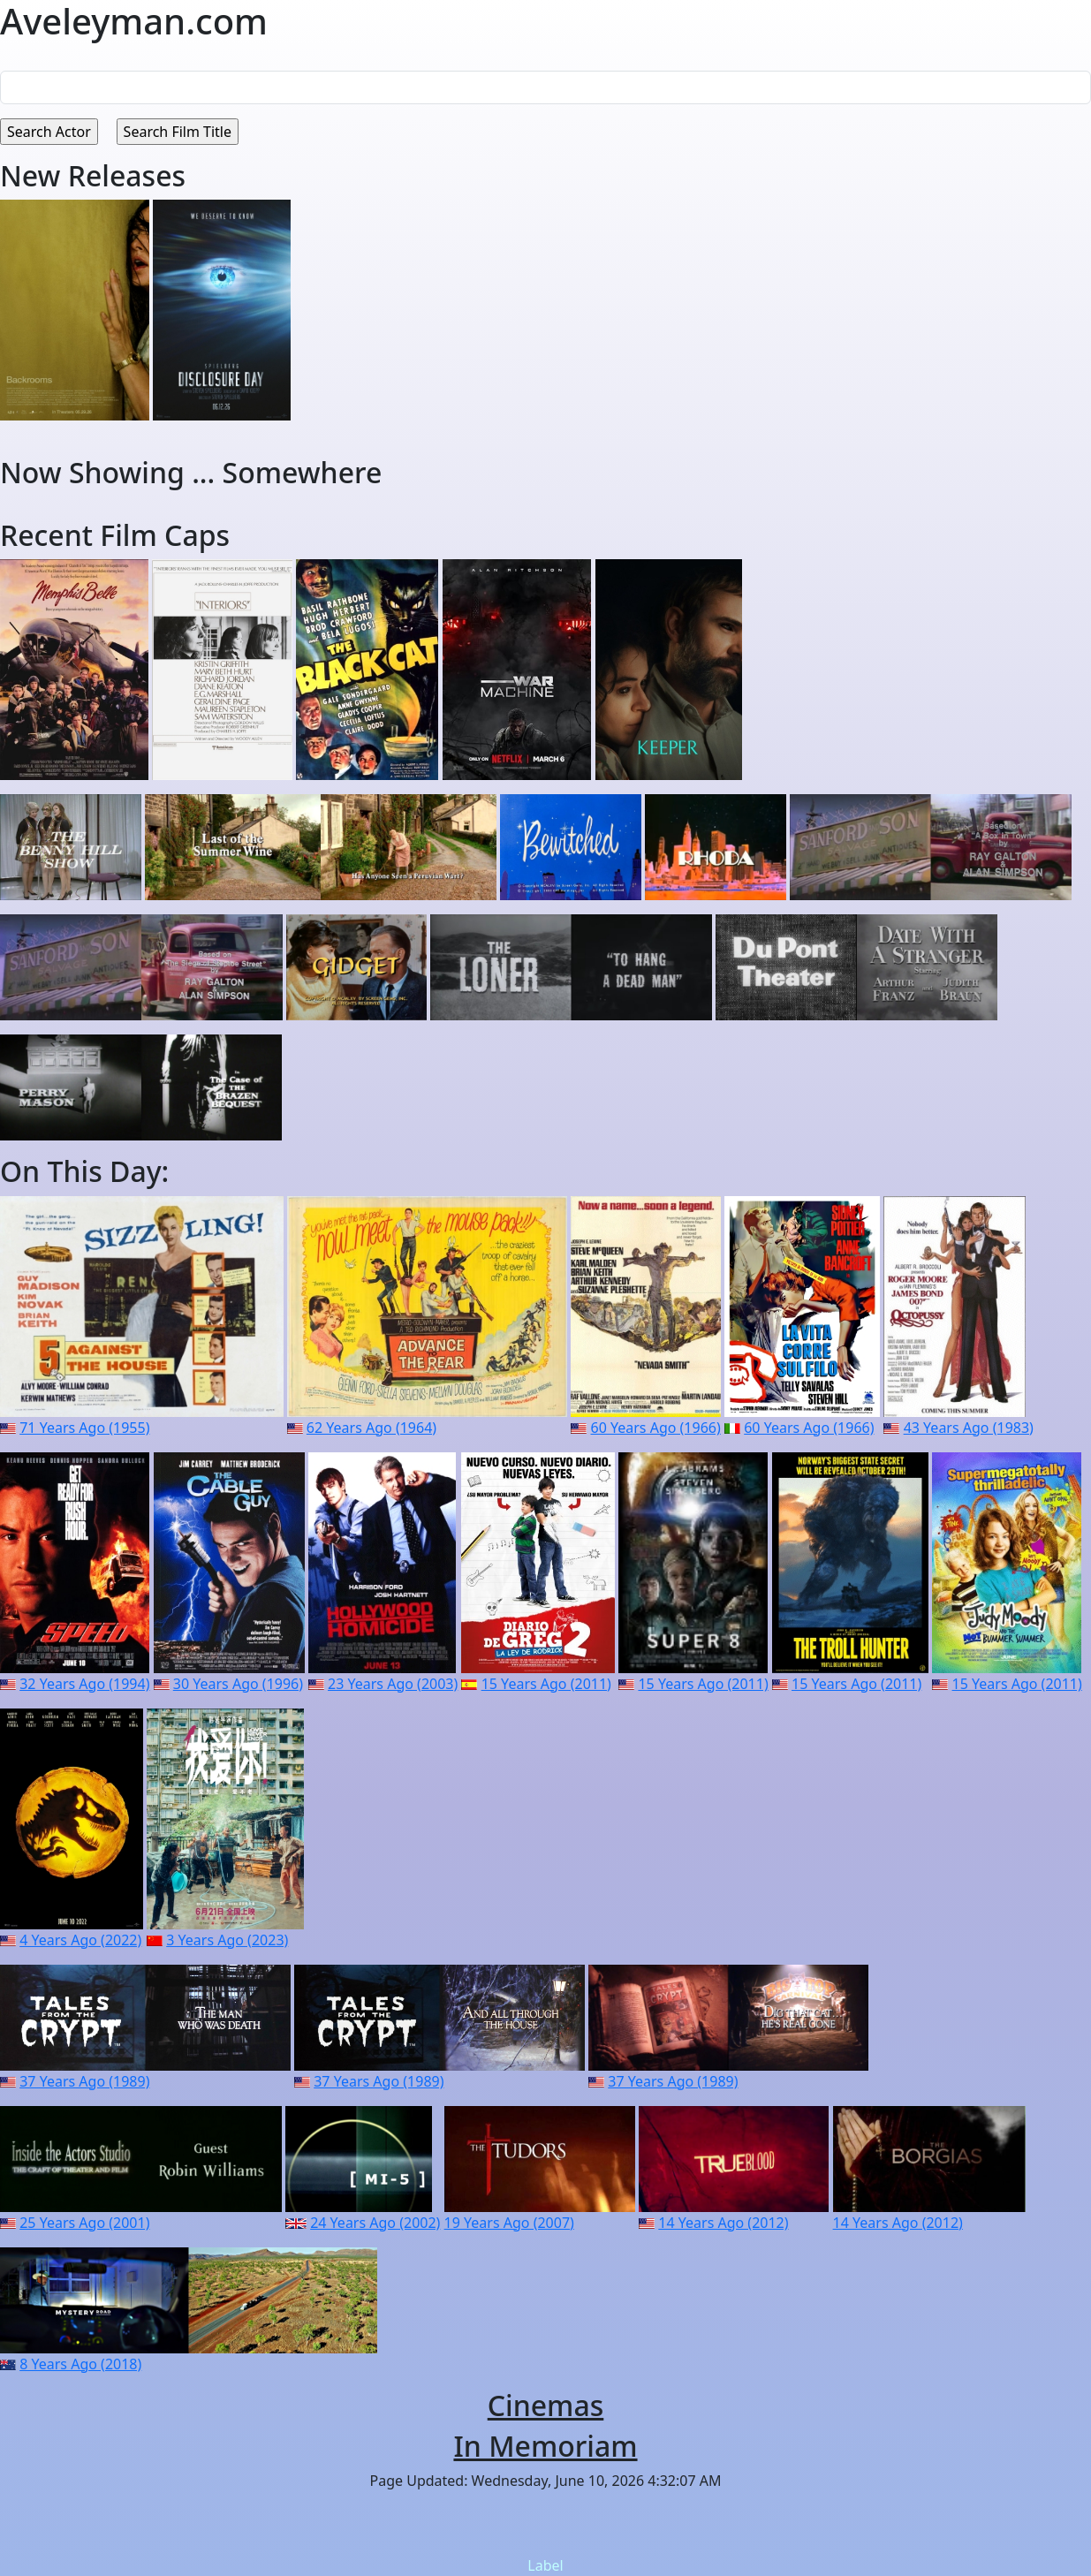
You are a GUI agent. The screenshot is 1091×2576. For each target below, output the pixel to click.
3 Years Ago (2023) (227, 1940)
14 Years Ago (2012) (723, 2222)
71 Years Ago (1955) (84, 1427)
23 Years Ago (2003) (393, 1683)
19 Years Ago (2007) (509, 2222)
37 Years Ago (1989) (84, 2081)
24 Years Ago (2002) (375, 2222)
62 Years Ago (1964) (371, 1427)
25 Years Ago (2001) (84, 2222)
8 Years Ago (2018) (80, 2364)
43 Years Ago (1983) (969, 1427)
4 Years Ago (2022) (80, 1940)
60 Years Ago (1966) (656, 1427)
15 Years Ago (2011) (546, 1683)
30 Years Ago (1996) (238, 1683)
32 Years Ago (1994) (84, 1683)
